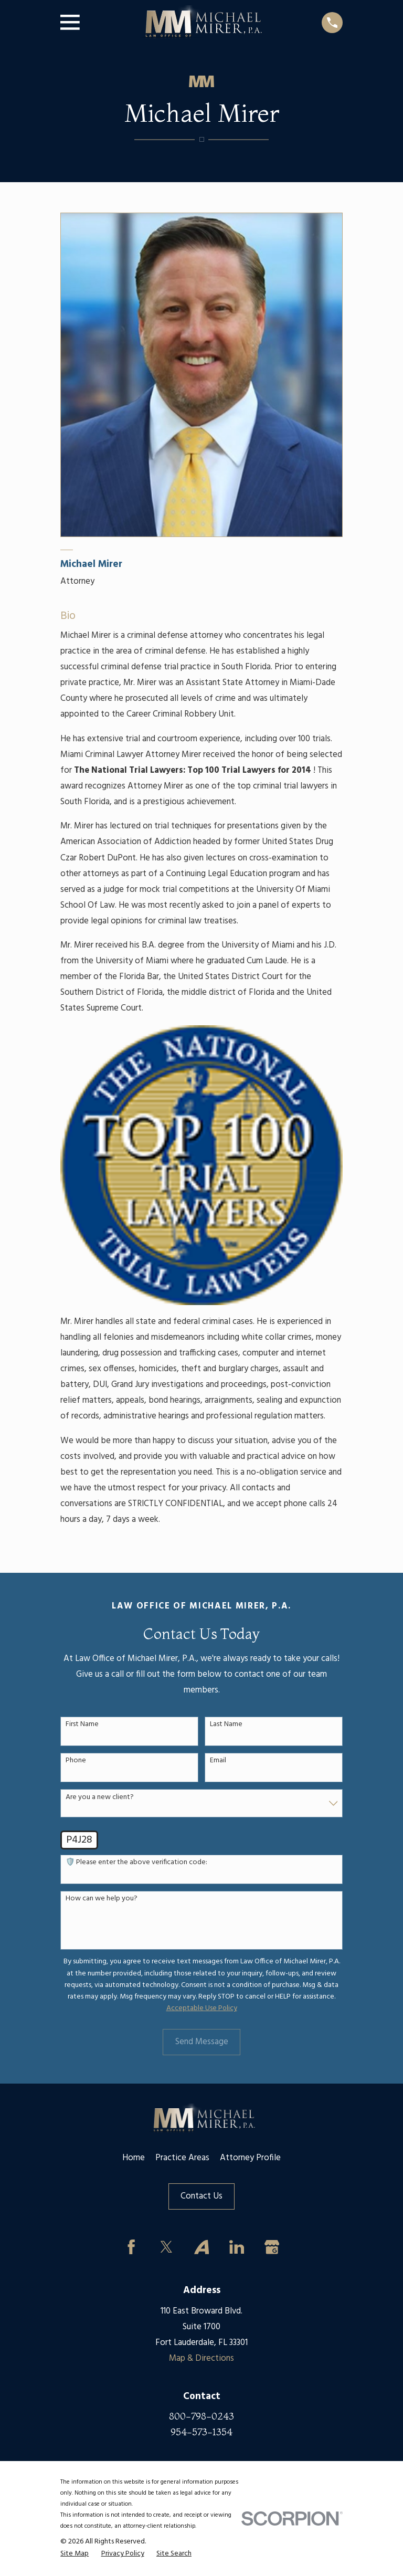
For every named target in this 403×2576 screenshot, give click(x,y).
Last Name (226, 1724)
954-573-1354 (201, 2432)
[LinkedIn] (236, 2247)
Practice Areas (182, 2158)
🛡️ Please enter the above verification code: (136, 1862)
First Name (82, 1724)
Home (133, 2158)
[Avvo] (201, 2247)
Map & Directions (201, 2358)
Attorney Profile (250, 2158)
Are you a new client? (100, 1797)
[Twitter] (166, 2247)
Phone (76, 1761)
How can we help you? (101, 1899)
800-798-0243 (201, 2416)
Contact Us (201, 2196)
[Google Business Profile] (271, 2247)
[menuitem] (74, 2554)
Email (218, 1761)
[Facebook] (131, 2247)
